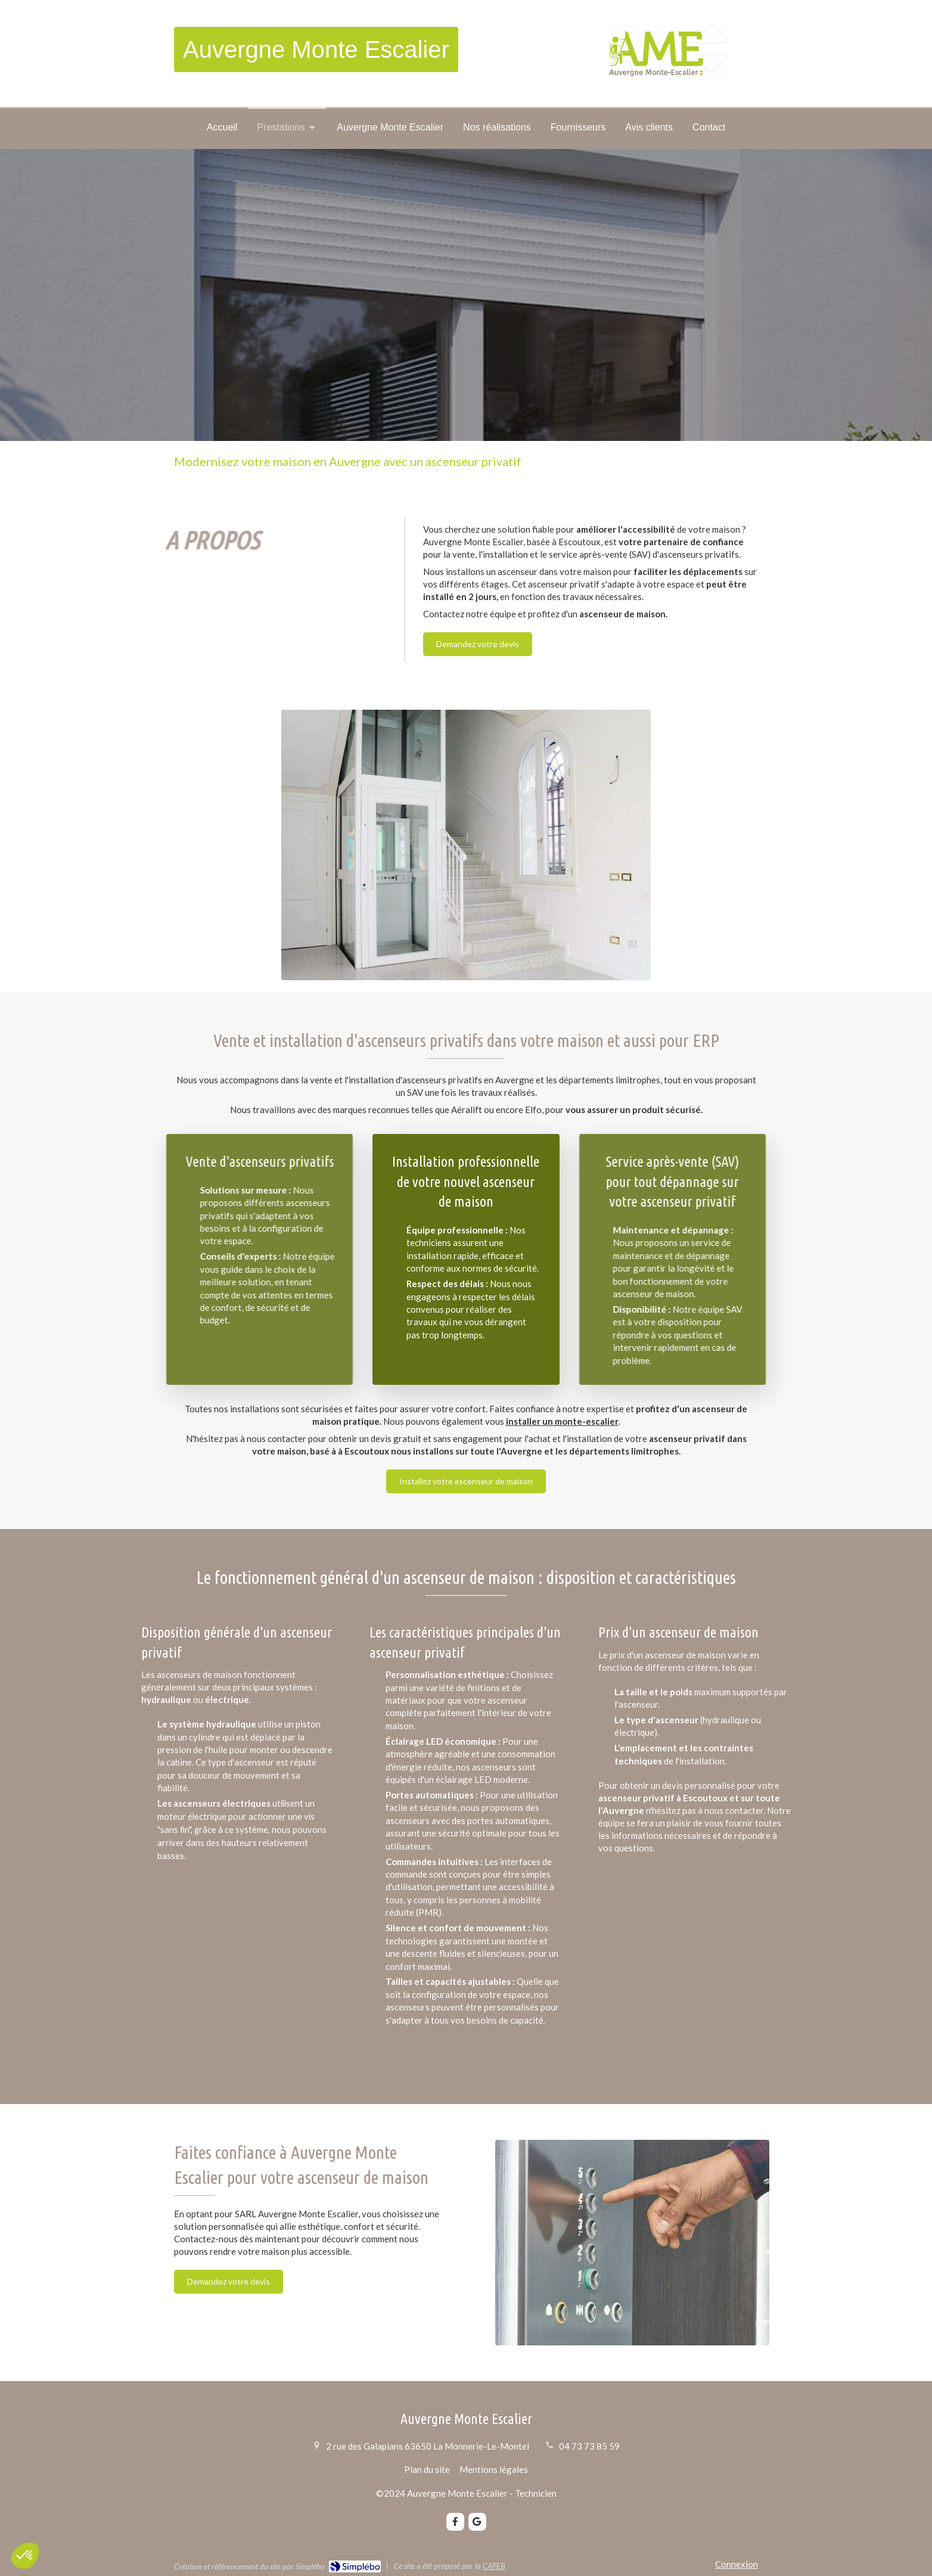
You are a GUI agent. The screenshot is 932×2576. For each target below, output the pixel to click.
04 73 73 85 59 (589, 2446)
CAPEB (494, 2566)
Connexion (736, 2564)
